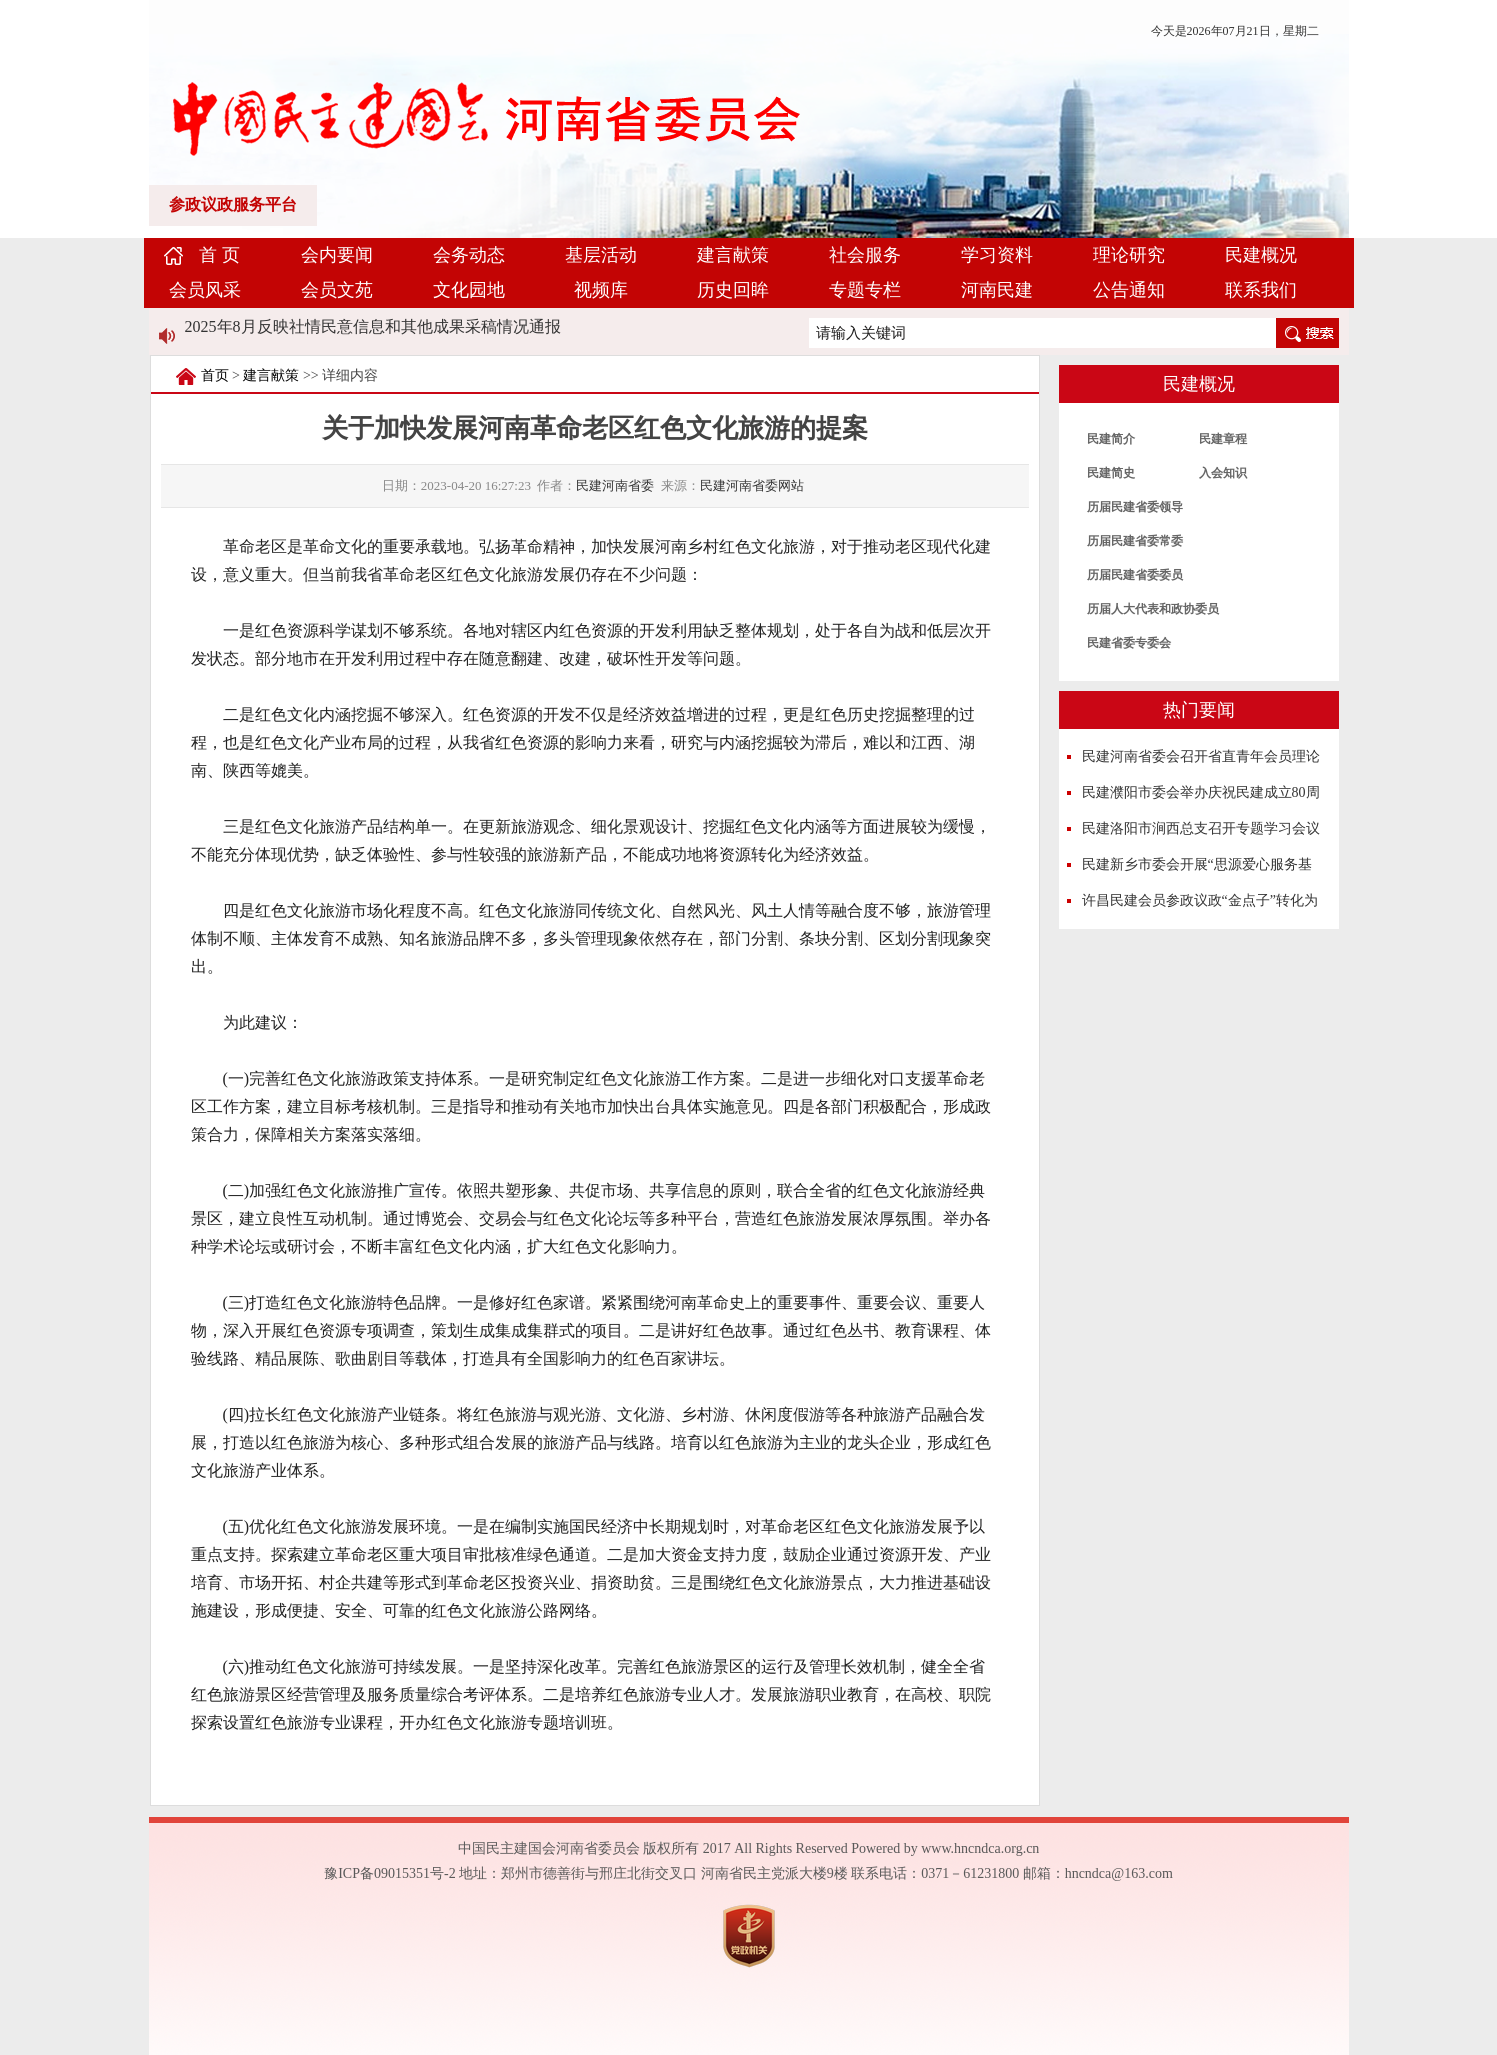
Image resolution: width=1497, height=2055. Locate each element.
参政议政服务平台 (233, 204)
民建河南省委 (615, 485)
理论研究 (1129, 255)
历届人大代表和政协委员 (1153, 609)
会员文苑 (337, 290)
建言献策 (733, 255)
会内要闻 (337, 255)
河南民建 (997, 290)
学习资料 (997, 255)
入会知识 (1223, 473)
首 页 (219, 255)
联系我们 (1261, 290)
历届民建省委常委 (1135, 541)
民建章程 (1223, 439)
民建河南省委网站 (752, 485)
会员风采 (205, 290)
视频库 (601, 290)
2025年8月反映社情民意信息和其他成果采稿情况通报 (373, 326)
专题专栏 (865, 290)
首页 (215, 375)
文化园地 (469, 290)
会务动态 (469, 255)
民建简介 (1111, 439)
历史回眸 (733, 290)
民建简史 (1111, 473)
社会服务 (865, 255)
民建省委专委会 (1129, 643)
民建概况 (1261, 255)
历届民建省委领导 (1135, 507)
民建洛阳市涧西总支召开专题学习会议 (1201, 828)
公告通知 (1129, 290)
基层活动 (601, 255)
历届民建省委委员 (1135, 575)
